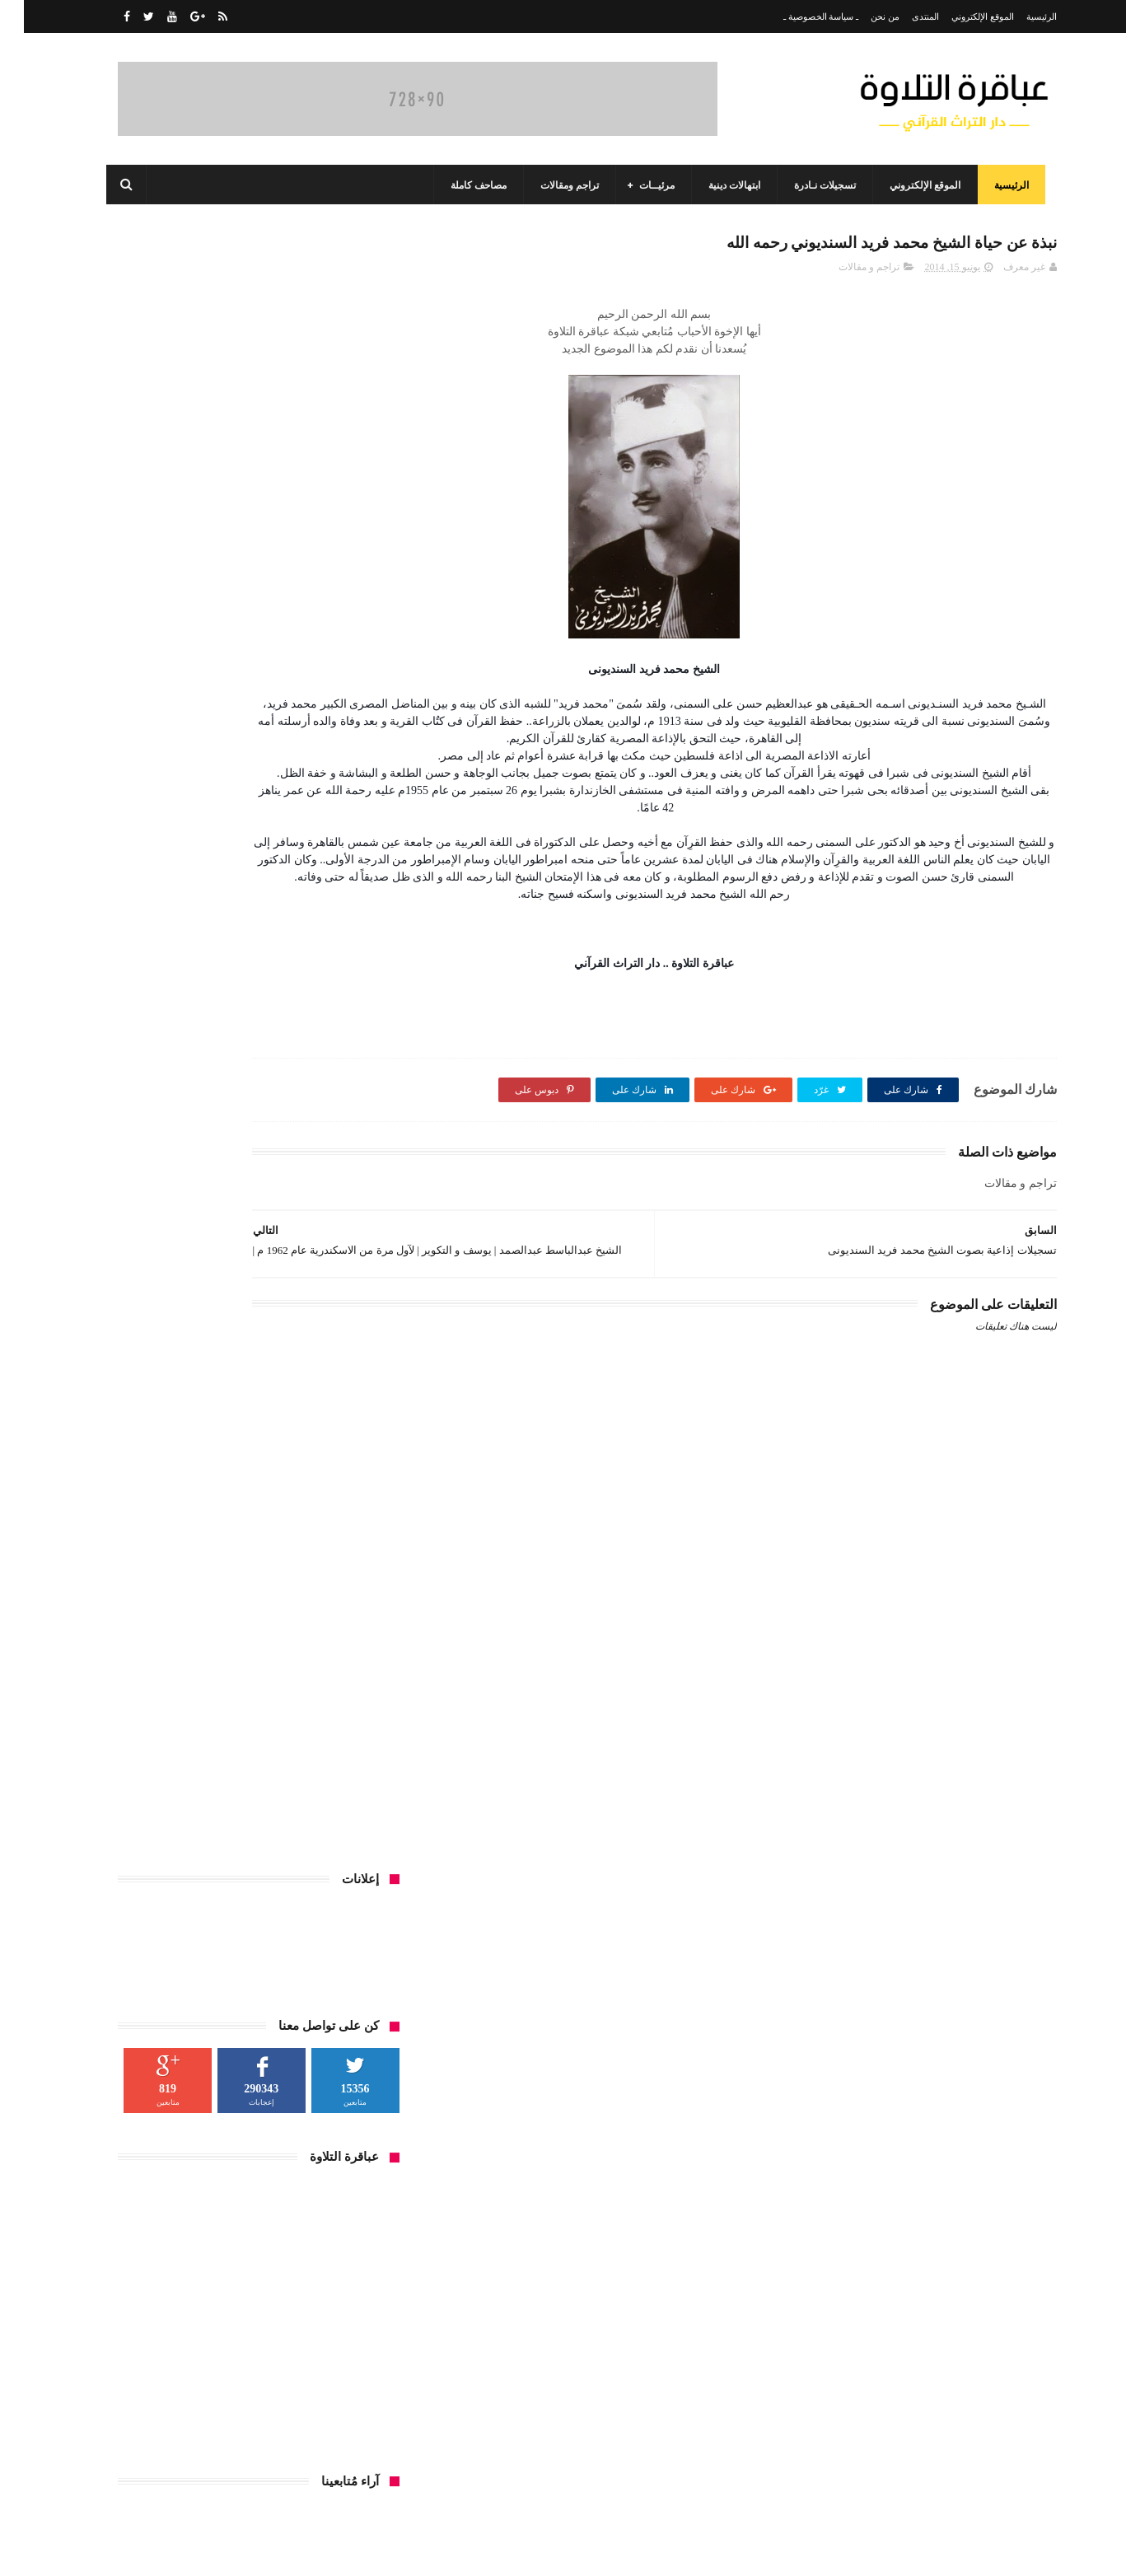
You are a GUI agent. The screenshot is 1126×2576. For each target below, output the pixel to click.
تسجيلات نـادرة (812, 185)
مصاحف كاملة (466, 185)
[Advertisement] (720, 1792)
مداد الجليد (761, 2550)
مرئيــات (644, 185)
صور (126, 1793)
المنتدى (901, 16)
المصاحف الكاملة (332, 1763)
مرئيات (156, 1824)
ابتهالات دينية (722, 185)
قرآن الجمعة (280, 1824)
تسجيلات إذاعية (336, 1793)
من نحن (861, 16)
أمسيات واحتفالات (238, 1763)
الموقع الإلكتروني (958, 16)
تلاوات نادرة (259, 1793)
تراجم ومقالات (557, 185)
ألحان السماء (265, 1732)
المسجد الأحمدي (182, 1732)
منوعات (351, 1854)
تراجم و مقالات (845, 272)
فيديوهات (348, 1824)
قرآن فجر (213, 1824)
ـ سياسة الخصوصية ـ (796, 16)
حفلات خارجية (185, 1793)
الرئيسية (1017, 16)
